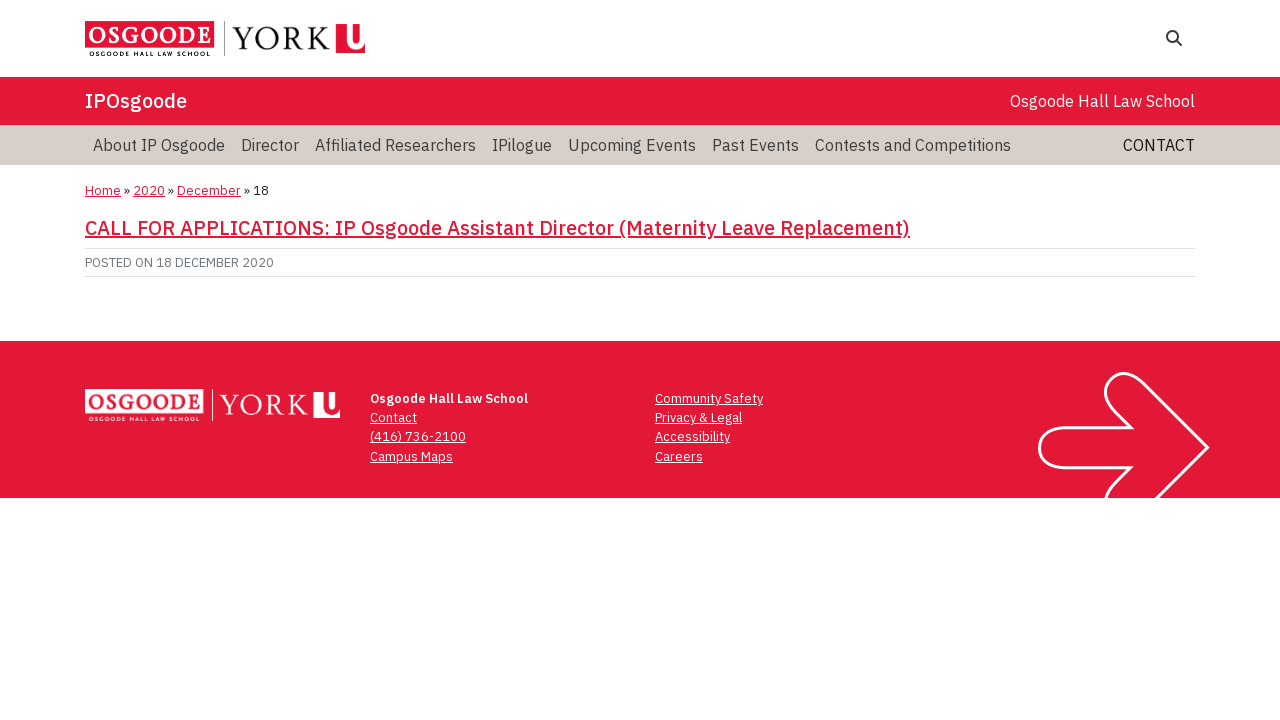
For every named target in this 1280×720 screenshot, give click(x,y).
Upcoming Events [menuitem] (632, 145)
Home (103, 190)
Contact (1159, 145)
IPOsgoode (136, 100)
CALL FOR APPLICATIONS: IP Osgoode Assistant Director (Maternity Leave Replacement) (497, 227)
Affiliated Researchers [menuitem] (395, 145)
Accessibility (692, 436)
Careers (679, 456)
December (209, 190)
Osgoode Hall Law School (1102, 101)
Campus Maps (411, 456)
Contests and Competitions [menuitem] (913, 145)
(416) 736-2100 (418, 436)
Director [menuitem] (270, 145)
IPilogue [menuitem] (522, 145)
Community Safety (709, 398)
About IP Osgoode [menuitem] (159, 145)
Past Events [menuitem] (755, 145)
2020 (149, 190)
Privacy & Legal (698, 417)
